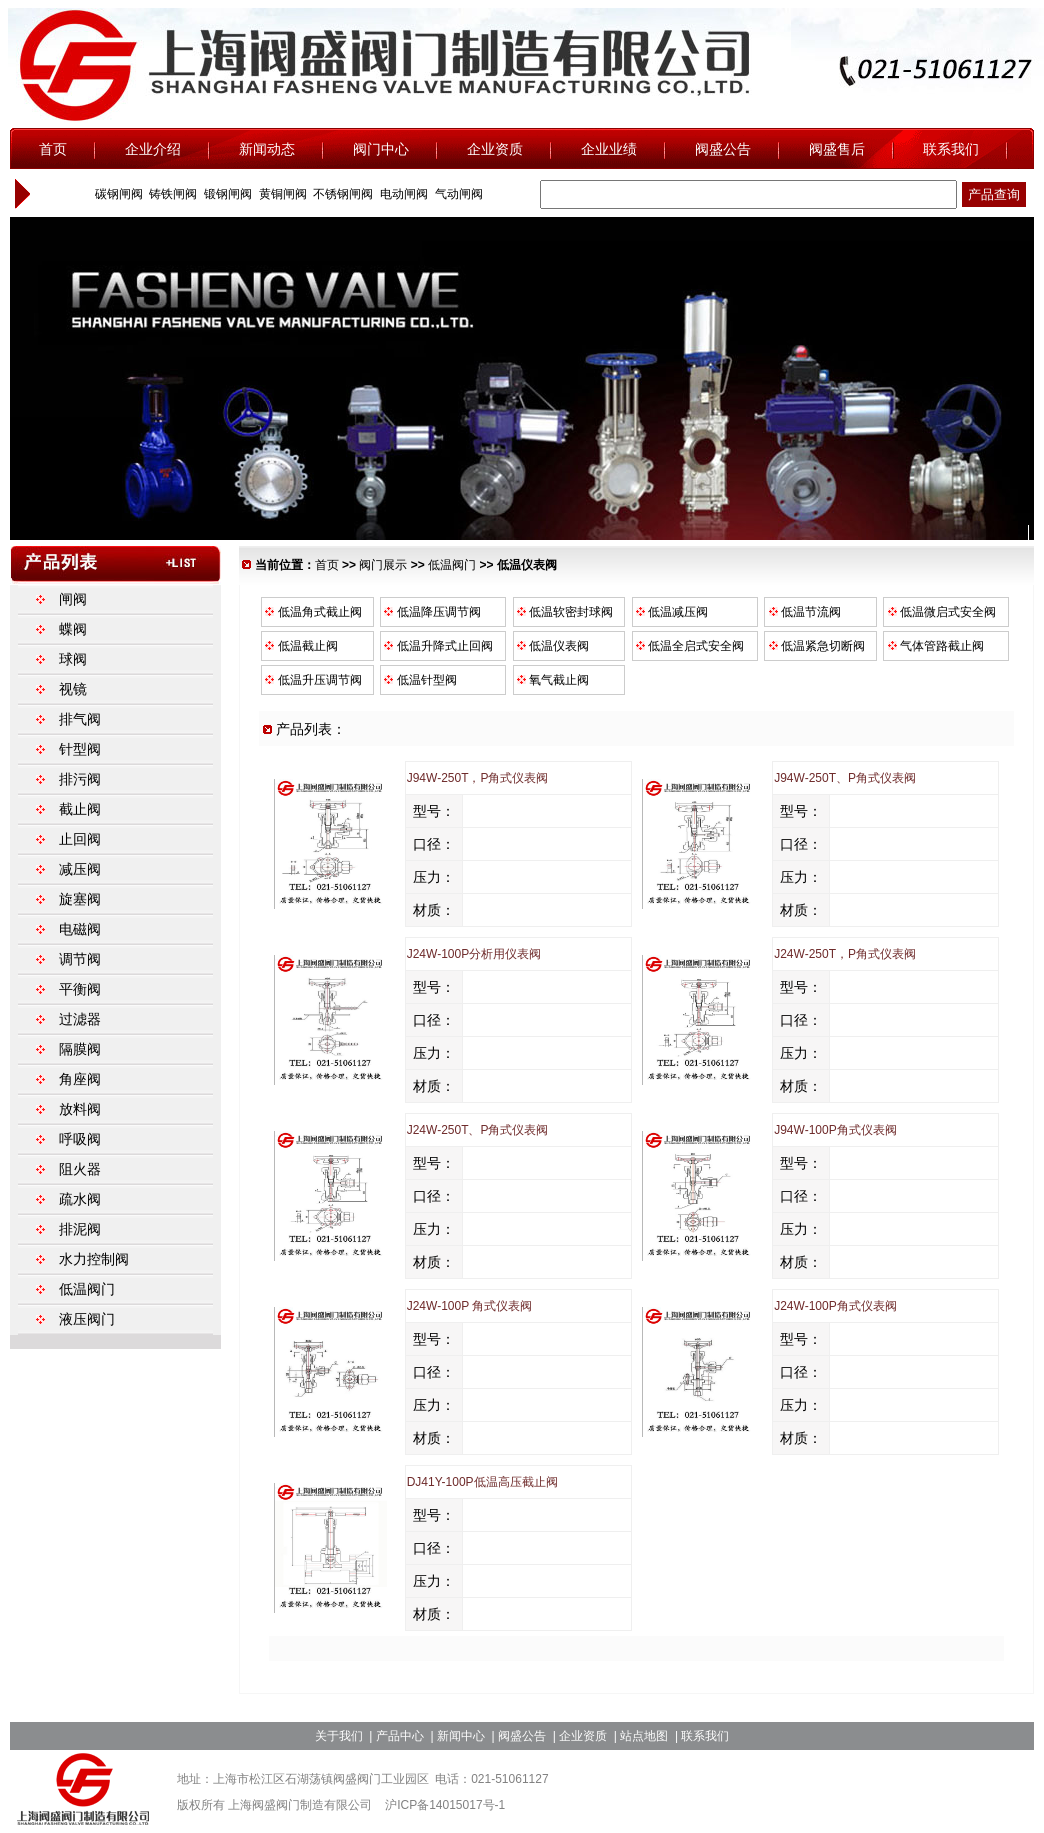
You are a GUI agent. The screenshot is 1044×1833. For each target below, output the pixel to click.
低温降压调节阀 (431, 612)
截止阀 (80, 809)
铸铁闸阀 (171, 194)
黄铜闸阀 (280, 194)
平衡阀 (80, 989)
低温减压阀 (671, 612)
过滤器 (80, 1019)
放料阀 (80, 1109)
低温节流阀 (803, 612)
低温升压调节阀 (312, 680)
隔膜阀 (80, 1049)
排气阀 (80, 719)
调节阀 (80, 959)
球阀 (73, 659)
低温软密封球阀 (564, 612)
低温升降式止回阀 (437, 646)
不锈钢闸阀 (341, 194)
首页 (327, 565)
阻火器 (80, 1169)
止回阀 (80, 839)
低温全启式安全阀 (689, 646)
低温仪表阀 (552, 646)
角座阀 (80, 1079)
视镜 (73, 689)
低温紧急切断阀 (815, 646)
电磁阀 (80, 929)
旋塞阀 (80, 899)
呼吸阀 (80, 1139)
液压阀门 (87, 1319)
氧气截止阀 (552, 680)
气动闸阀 (456, 194)
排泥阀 (80, 1229)
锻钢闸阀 (226, 194)
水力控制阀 (94, 1259)
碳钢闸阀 (116, 194)
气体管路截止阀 (934, 646)
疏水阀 (80, 1199)
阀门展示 (383, 565)
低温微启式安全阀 (940, 612)
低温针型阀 (419, 680)
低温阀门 (452, 565)
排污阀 (80, 779)
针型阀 (80, 749)
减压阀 (80, 869)
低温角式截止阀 (312, 612)
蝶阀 (73, 629)
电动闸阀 (402, 194)
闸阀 (73, 599)
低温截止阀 (300, 646)
